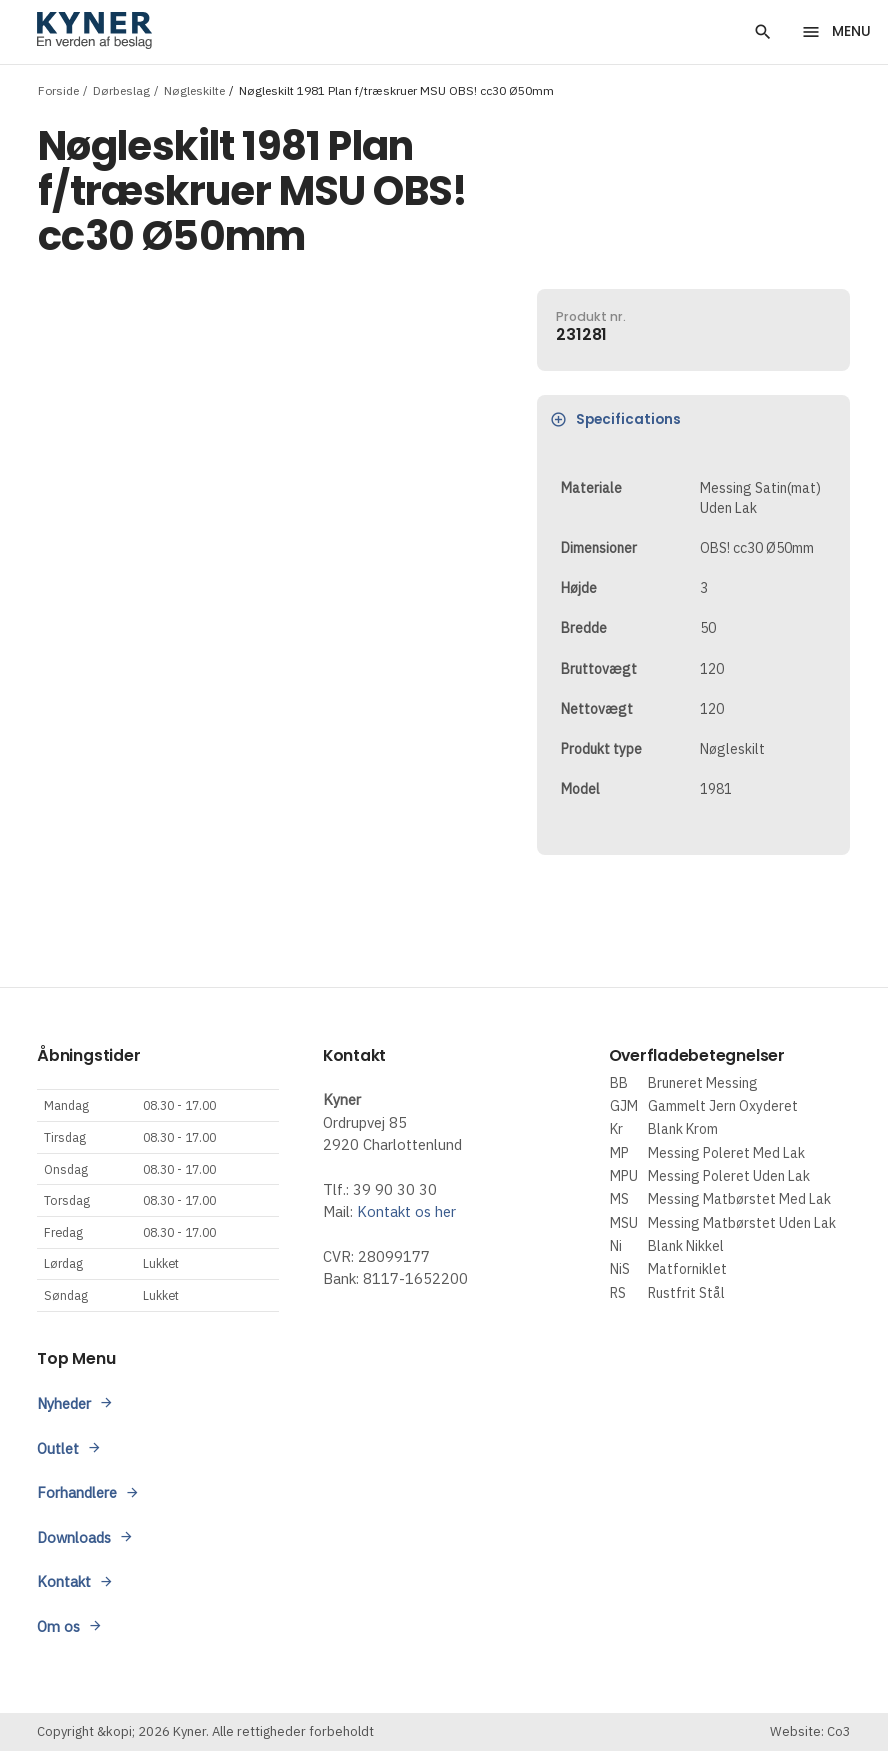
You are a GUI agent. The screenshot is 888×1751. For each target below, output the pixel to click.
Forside (58, 89)
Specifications (615, 419)
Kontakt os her (406, 1211)
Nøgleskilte (194, 89)
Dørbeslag (121, 89)
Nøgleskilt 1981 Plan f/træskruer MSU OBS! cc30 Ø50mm (396, 89)
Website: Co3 (810, 1731)
